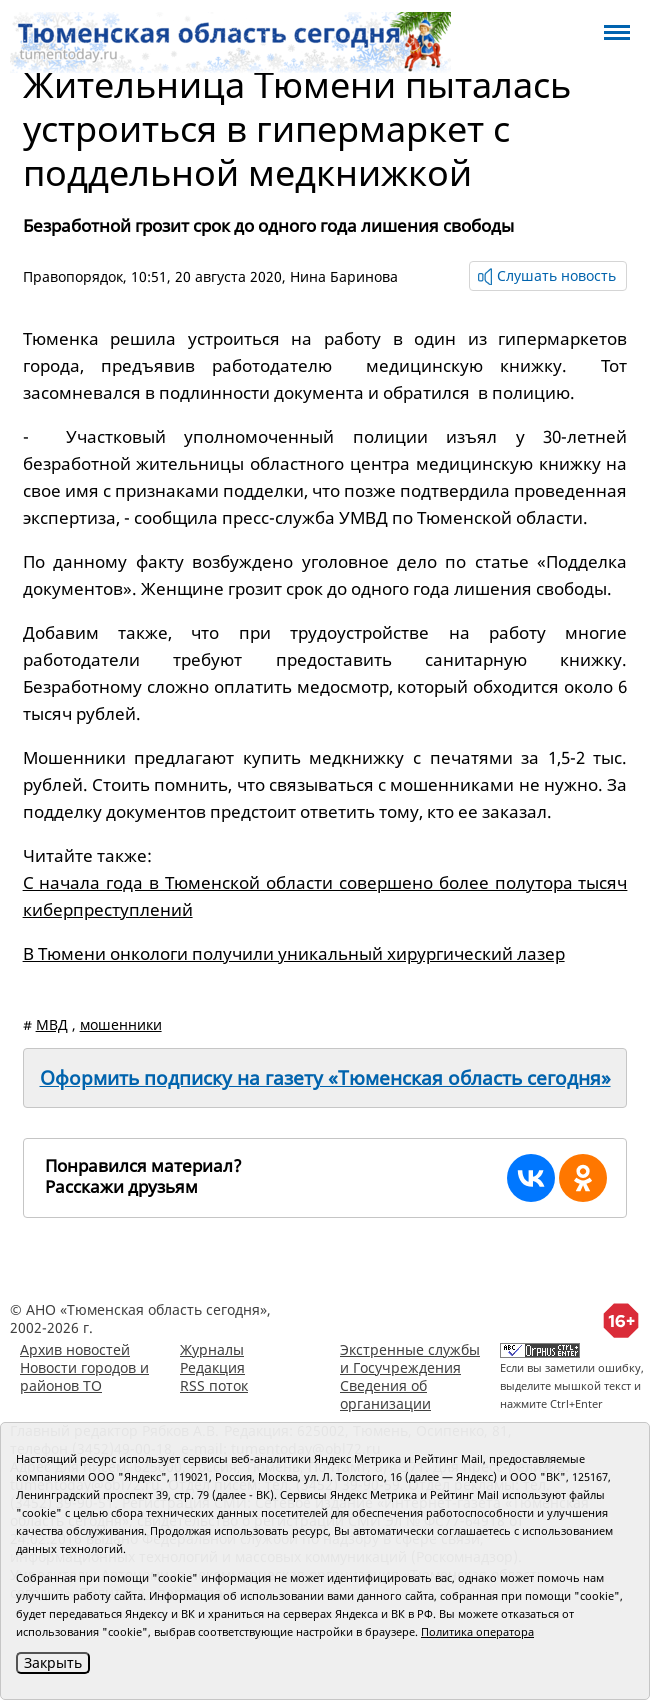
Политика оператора (477, 1631)
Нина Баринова (344, 276)
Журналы (212, 1349)
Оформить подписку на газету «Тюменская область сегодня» (325, 1078)
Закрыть (53, 1662)
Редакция (212, 1367)
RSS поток (214, 1385)
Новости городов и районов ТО (84, 1376)
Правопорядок (73, 276)
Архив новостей (75, 1349)
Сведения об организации (385, 1394)
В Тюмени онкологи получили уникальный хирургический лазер (294, 953)
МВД (52, 1024)
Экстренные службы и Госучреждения (410, 1358)
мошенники (121, 1024)
